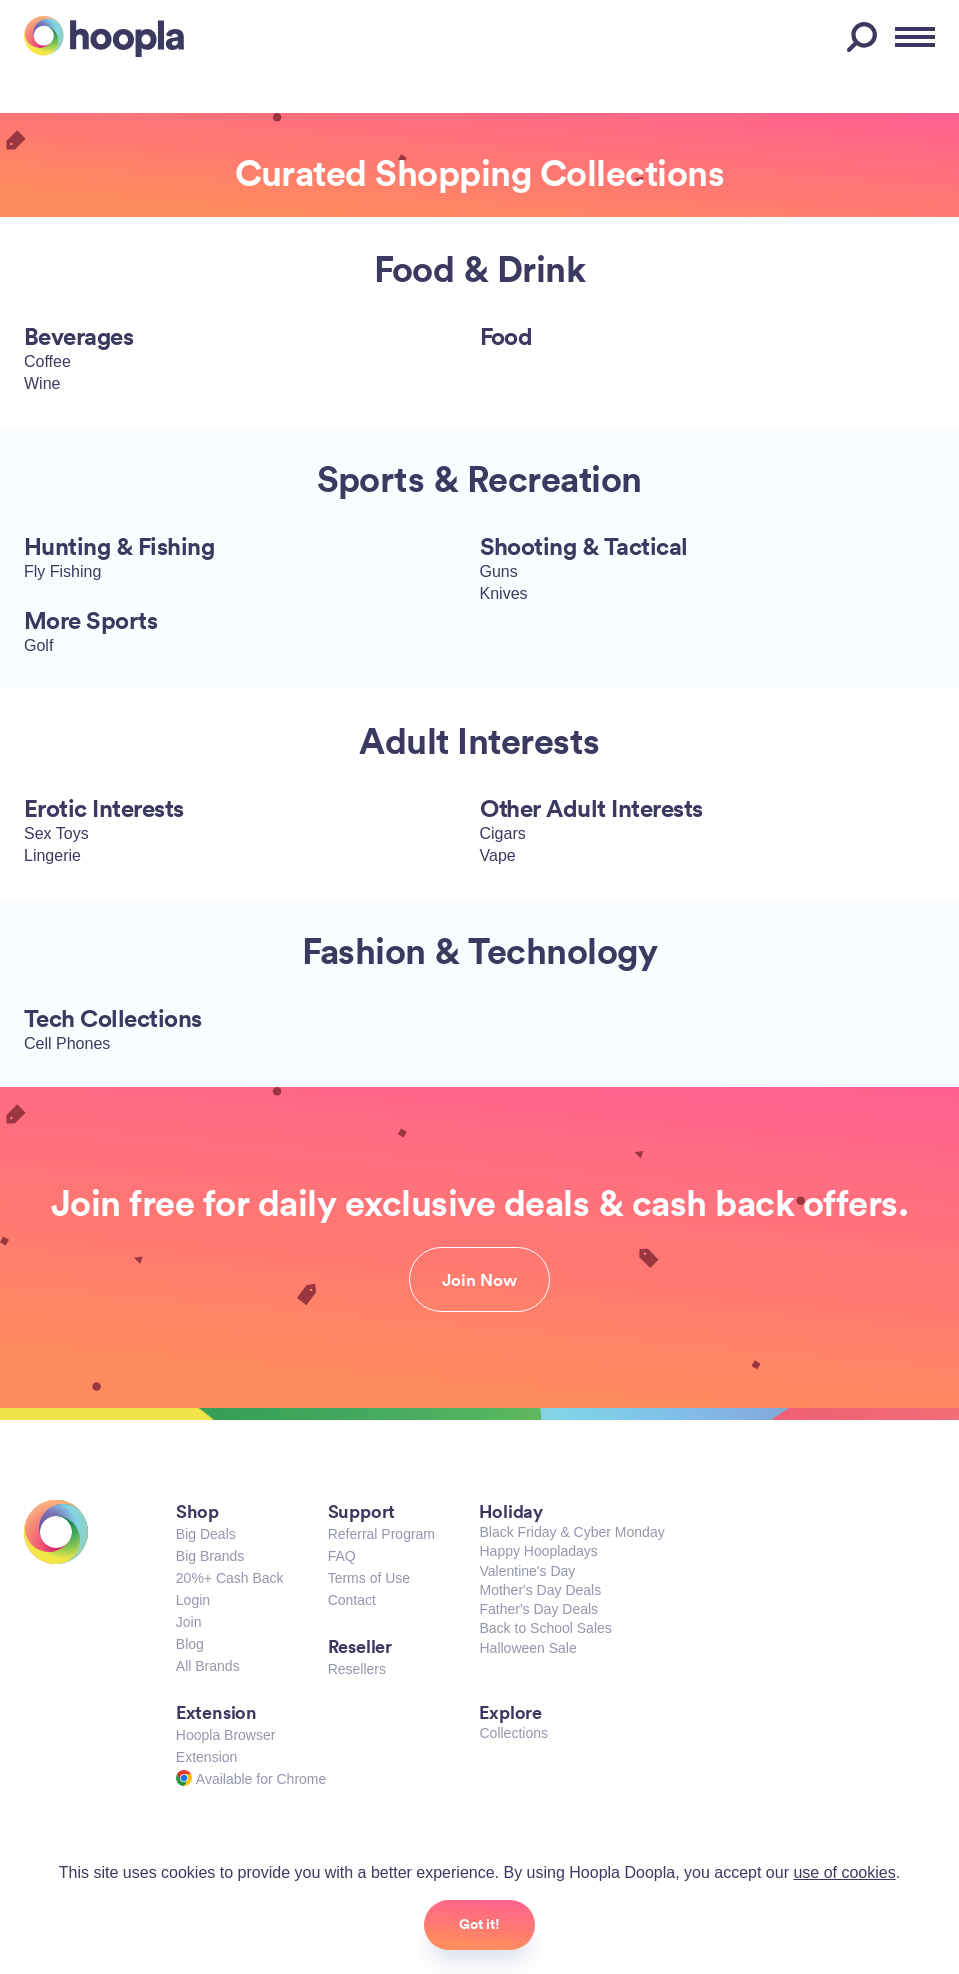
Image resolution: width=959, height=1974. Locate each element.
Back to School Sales (545, 1628)
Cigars (503, 833)
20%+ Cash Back (230, 1578)
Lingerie (52, 855)
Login (193, 1600)
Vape (498, 855)
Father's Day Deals (538, 1609)
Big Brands (210, 1556)
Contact (352, 1600)
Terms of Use (369, 1578)
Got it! (479, 1924)
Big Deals (206, 1534)
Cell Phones (67, 1043)
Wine (42, 383)
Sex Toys (56, 833)
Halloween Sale (527, 1648)
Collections (513, 1733)
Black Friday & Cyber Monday (571, 1532)
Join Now (479, 1280)
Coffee (47, 361)
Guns (499, 571)
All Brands (208, 1666)
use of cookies (844, 1872)
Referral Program (381, 1534)
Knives (504, 593)
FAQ (342, 1556)
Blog (190, 1644)
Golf (38, 645)
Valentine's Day (527, 1571)
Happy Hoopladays (538, 1551)
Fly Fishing (62, 571)
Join (189, 1622)
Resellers (357, 1669)
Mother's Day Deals (540, 1590)
